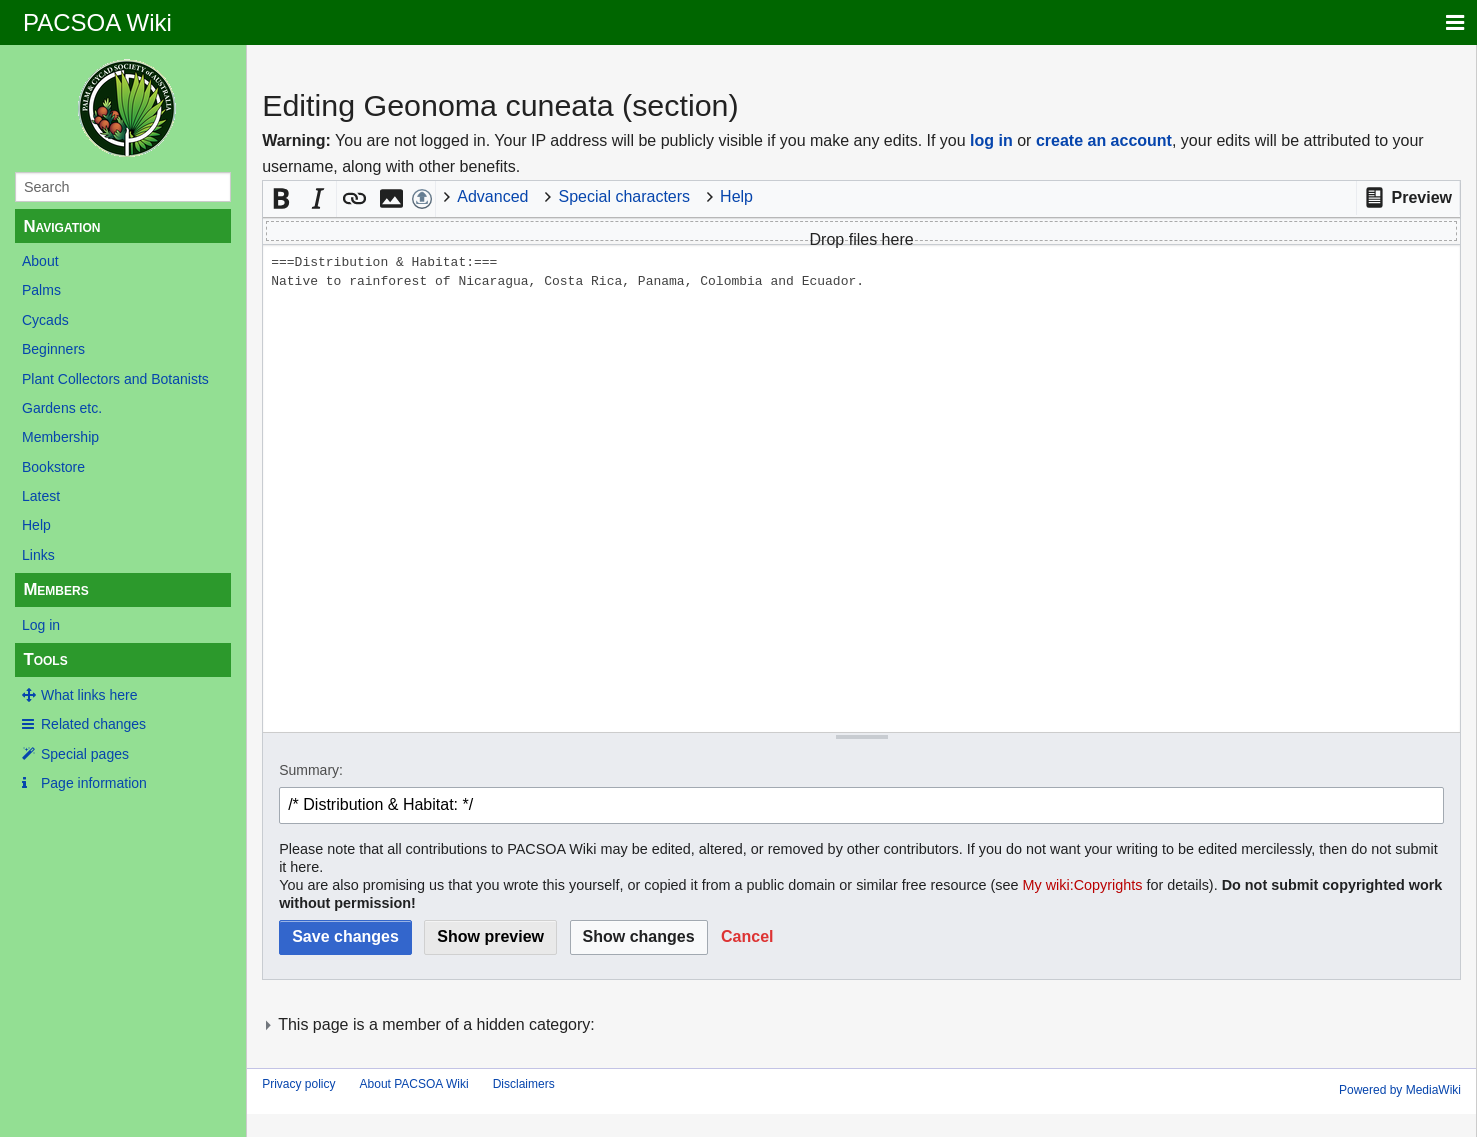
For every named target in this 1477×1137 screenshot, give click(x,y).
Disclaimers (524, 1084)
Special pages (85, 754)
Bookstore (53, 467)
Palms (41, 290)
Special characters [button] (624, 196)
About (40, 261)
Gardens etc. (62, 408)
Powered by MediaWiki (1400, 1090)
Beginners (53, 349)
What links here (89, 695)
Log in (41, 625)
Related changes (93, 724)
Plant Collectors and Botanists (115, 379)
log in (991, 140)
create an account (1104, 140)
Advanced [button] (492, 196)
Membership (60, 437)
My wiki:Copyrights (1083, 885)
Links (38, 555)
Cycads (45, 320)
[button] (1407, 198)
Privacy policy (298, 1084)
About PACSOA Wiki (414, 1084)
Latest (41, 496)
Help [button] (736, 196)
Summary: (311, 770)
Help (36, 525)
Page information (94, 783)
